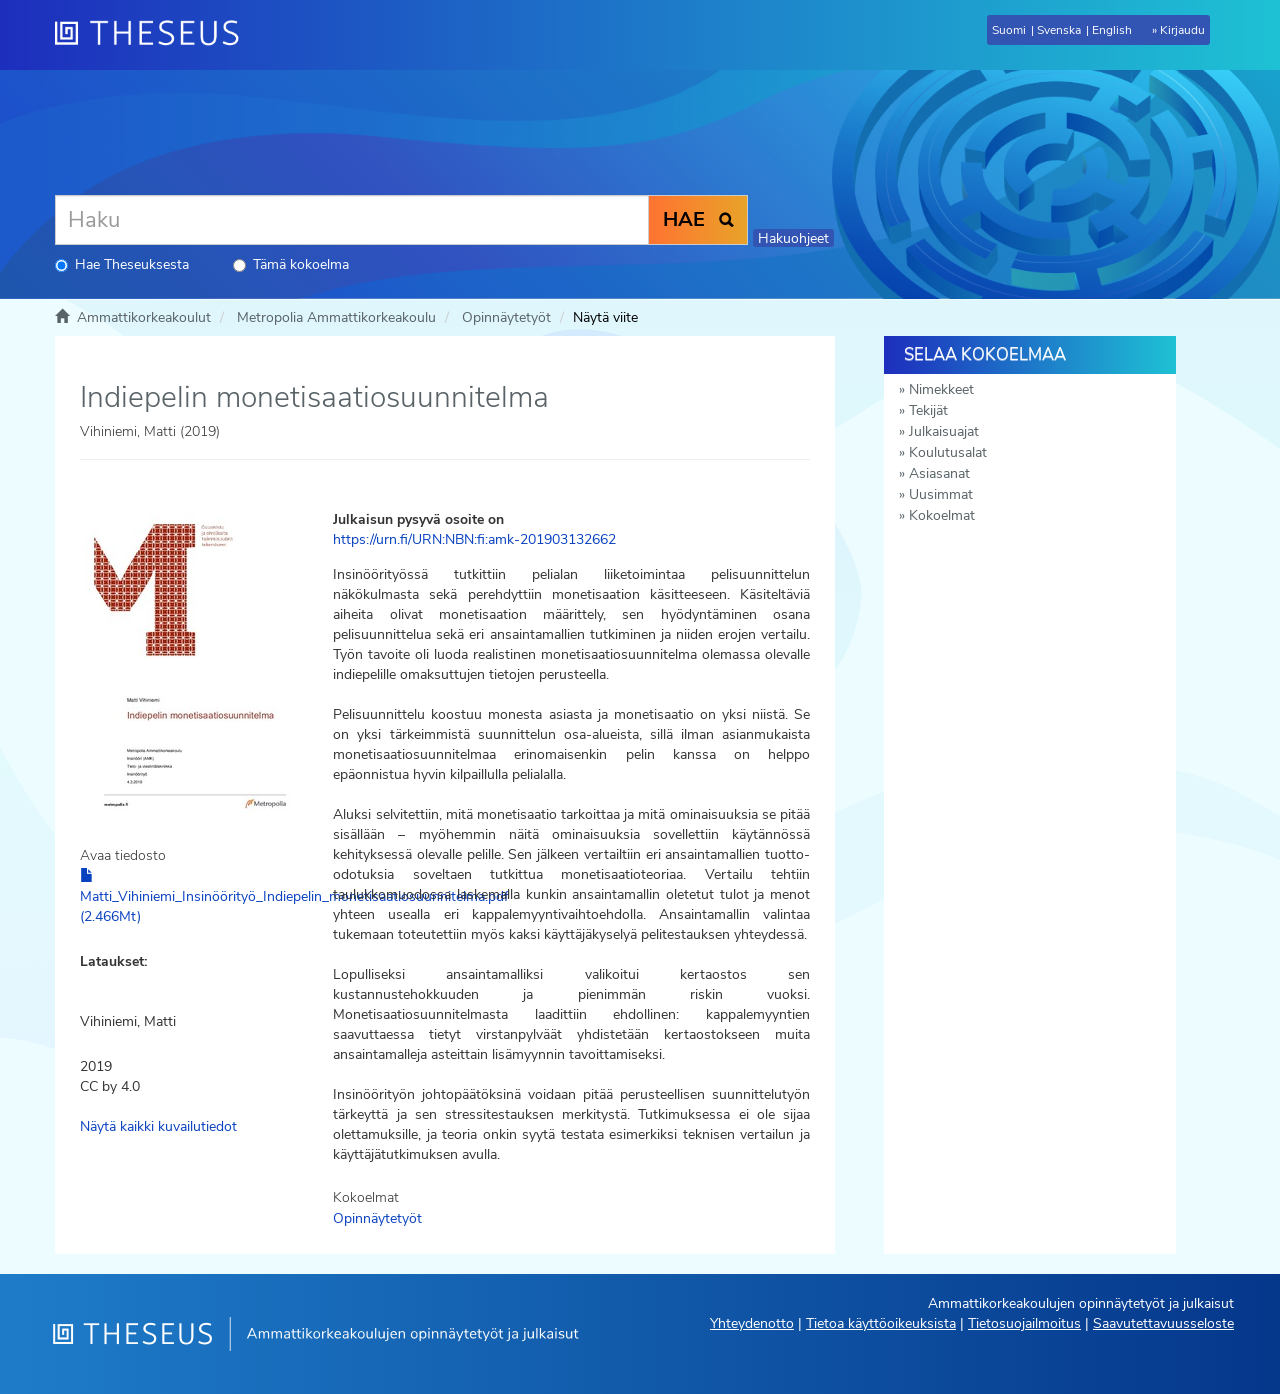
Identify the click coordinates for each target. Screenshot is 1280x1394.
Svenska (1059, 30)
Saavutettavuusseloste (1163, 1323)
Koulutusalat (948, 452)
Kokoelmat (942, 515)
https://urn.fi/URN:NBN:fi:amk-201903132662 (474, 539)
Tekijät (928, 410)
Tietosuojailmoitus (1024, 1323)
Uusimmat (941, 494)
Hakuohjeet (793, 238)
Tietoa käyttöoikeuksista (881, 1323)
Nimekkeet (941, 389)
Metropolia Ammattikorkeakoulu (336, 317)
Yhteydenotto (752, 1323)
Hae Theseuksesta (122, 264)
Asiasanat (939, 473)
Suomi (1009, 30)
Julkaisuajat (944, 431)
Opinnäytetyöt (506, 317)
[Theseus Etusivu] (155, 35)
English (1112, 30)
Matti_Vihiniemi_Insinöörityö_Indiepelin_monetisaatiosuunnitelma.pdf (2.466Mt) (294, 897)
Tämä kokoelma (291, 264)
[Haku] (352, 220)
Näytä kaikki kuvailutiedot (158, 1126)
